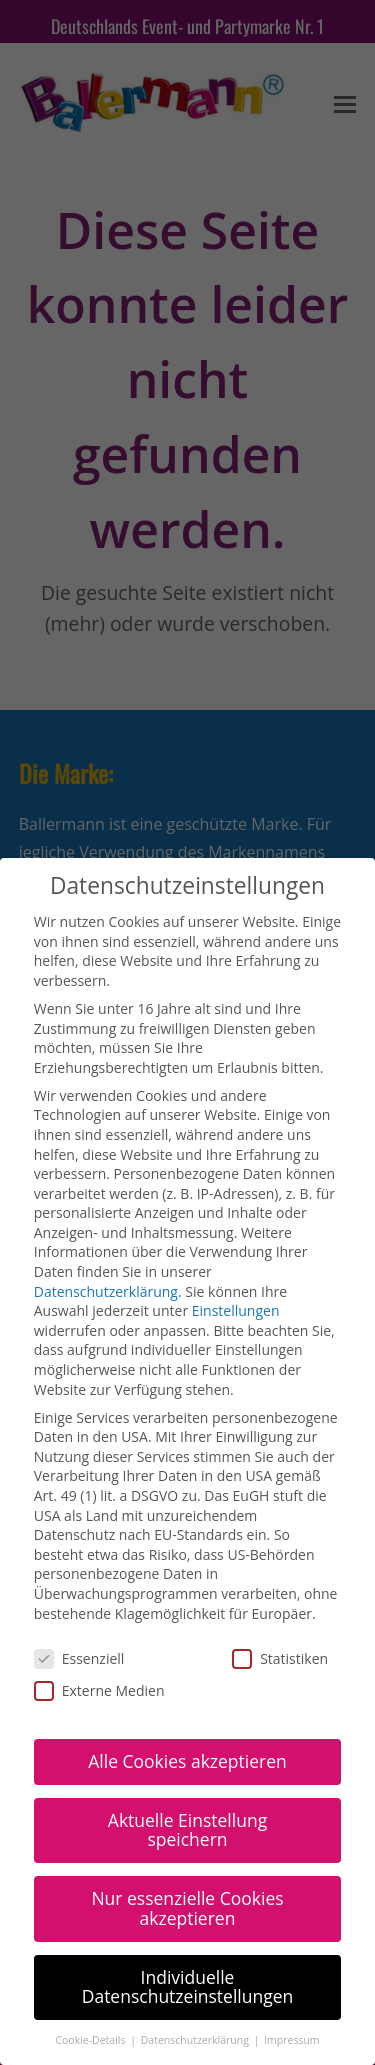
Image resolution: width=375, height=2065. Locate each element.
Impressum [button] (291, 1985)
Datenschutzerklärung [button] (196, 1985)
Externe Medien (99, 1635)
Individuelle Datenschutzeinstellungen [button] (188, 1932)
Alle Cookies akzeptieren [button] (187, 1706)
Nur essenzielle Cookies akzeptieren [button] (187, 1853)
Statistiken (280, 1603)
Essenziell (79, 1603)
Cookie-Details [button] (91, 1985)
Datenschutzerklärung (106, 1236)
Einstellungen (236, 1255)
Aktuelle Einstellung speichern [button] (187, 1775)
